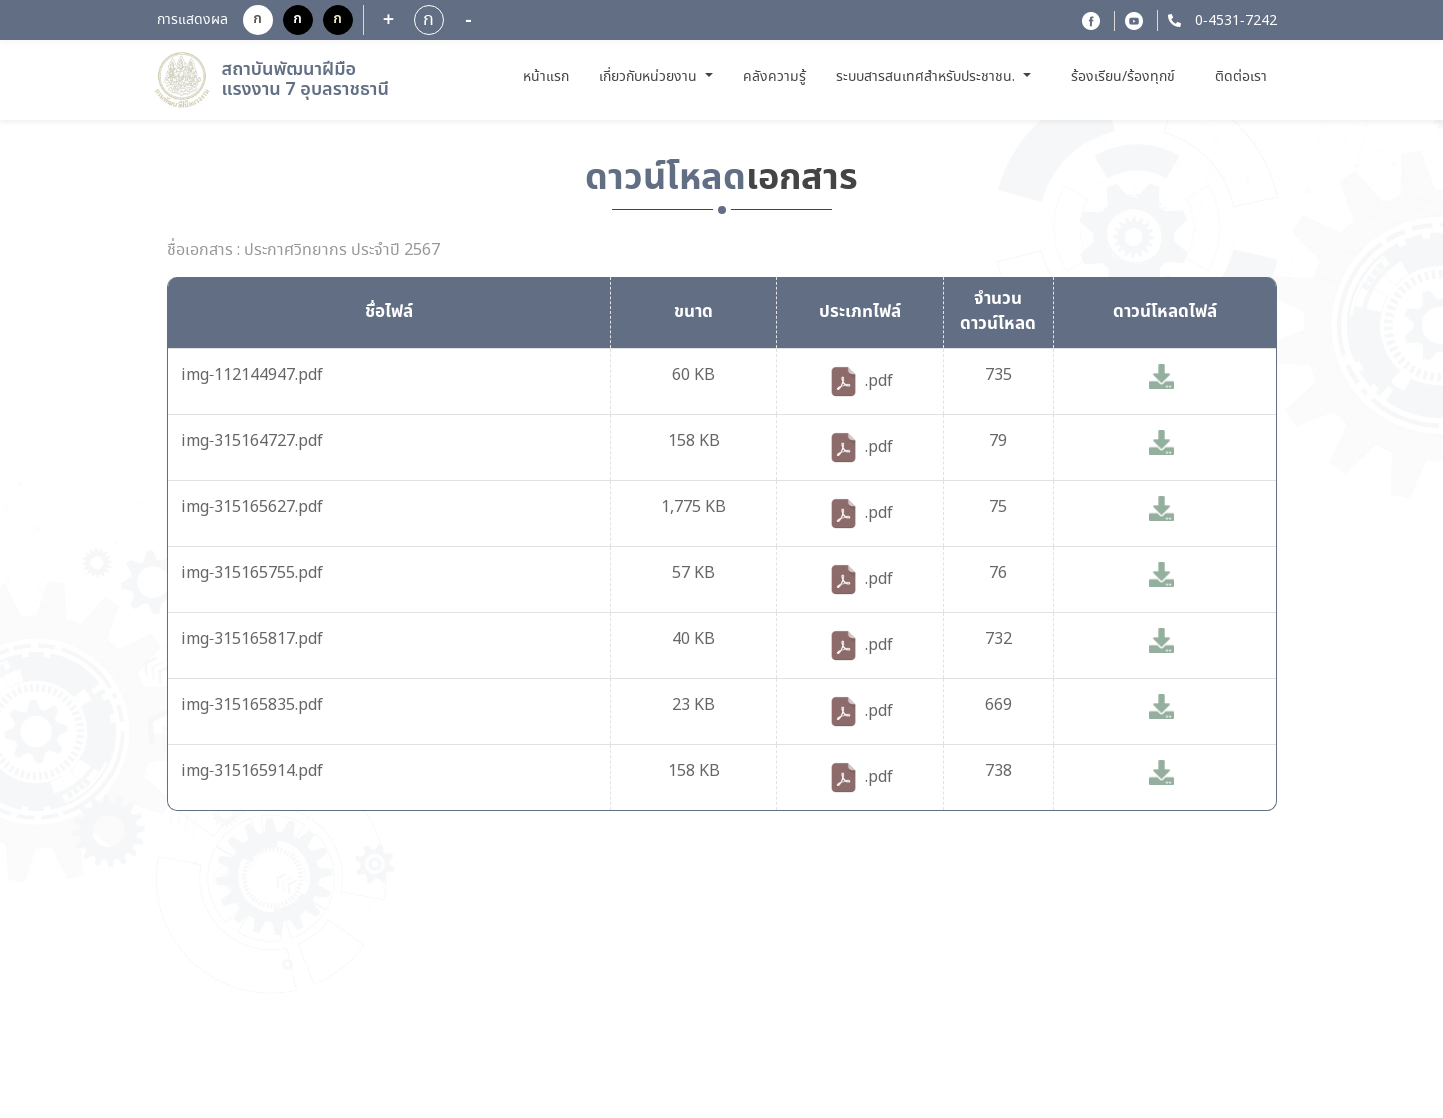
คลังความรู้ (774, 77)
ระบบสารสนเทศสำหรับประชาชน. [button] (927, 77)
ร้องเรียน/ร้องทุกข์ (1123, 77)
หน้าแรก (548, 76)
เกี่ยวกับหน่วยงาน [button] (650, 77)
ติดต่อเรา (1241, 77)
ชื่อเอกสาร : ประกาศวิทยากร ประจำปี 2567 (303, 251)
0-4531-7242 (1234, 21)
